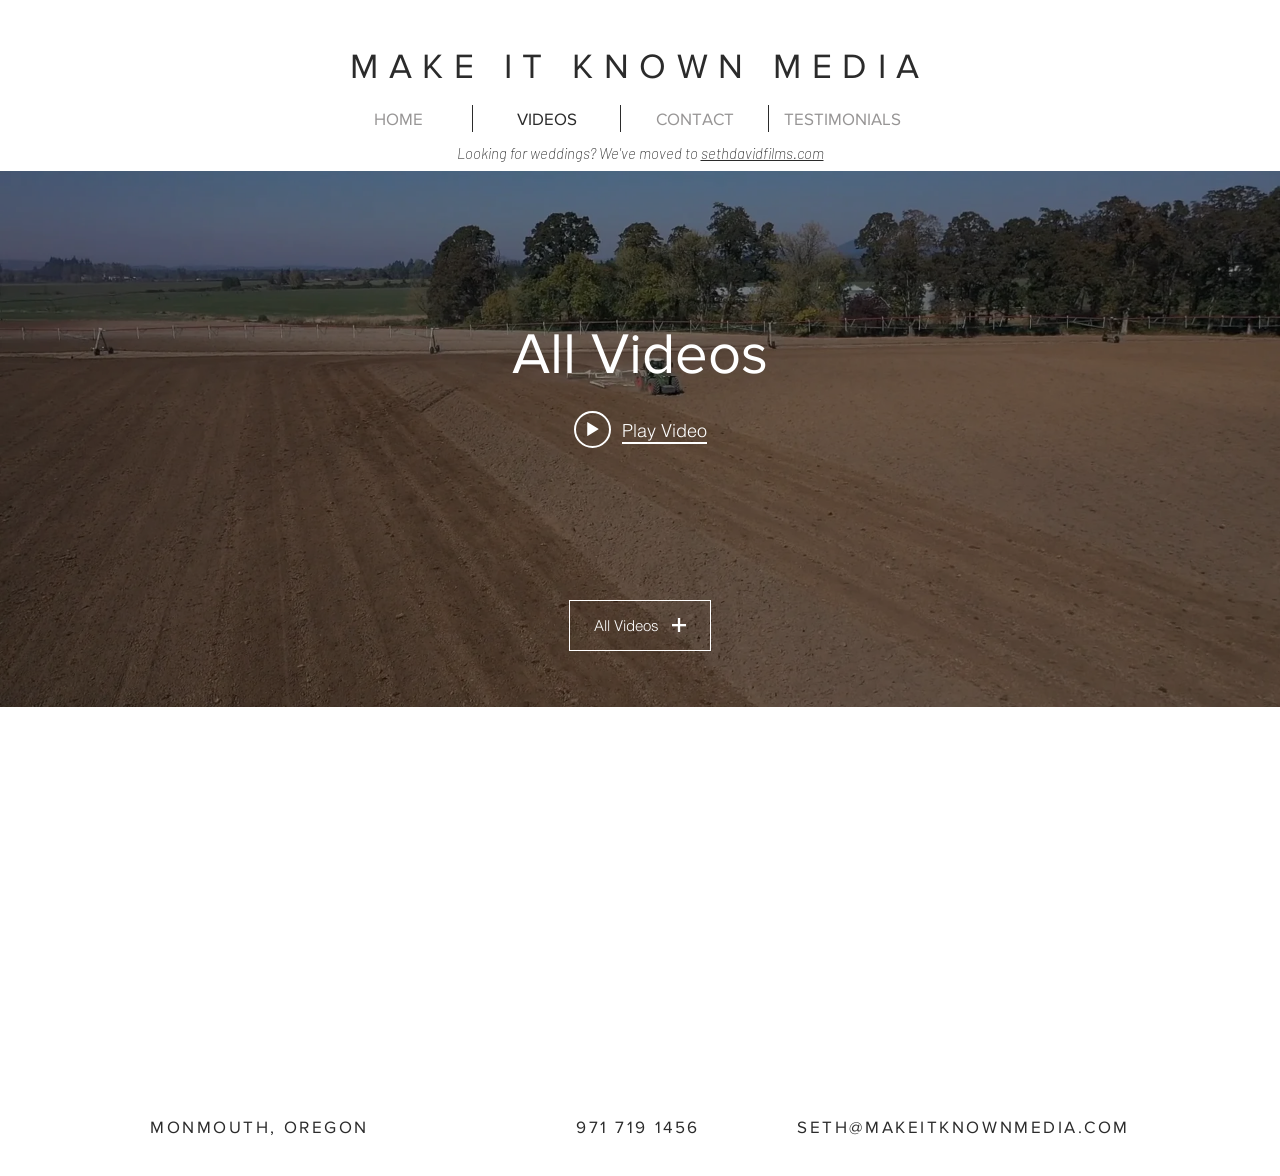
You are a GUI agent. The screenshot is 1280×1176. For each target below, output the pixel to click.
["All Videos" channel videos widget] (640, 439)
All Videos (640, 625)
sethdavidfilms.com (762, 153)
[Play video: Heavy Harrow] (640, 429)
